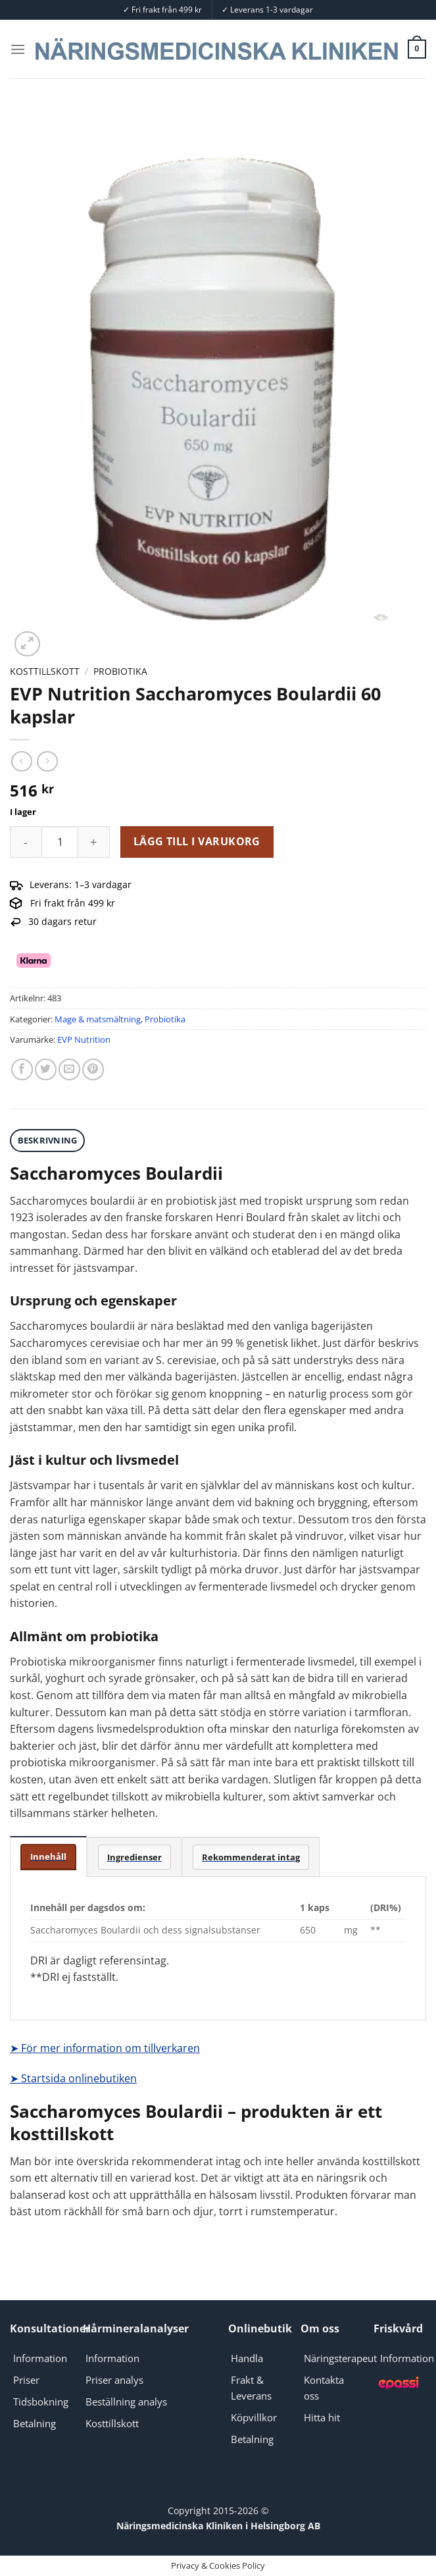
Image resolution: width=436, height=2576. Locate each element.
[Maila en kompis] (69, 1069)
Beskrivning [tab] (48, 1140)
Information (40, 2358)
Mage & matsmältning (98, 1019)
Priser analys (114, 2379)
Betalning (34, 2423)
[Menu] (18, 49)
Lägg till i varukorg (196, 841)
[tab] (48, 1857)
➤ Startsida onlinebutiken (73, 2078)
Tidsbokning (40, 2401)
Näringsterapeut (340, 2358)
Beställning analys (126, 2401)
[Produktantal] (59, 842)
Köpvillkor (254, 2417)
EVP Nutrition (83, 1039)
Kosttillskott (45, 671)
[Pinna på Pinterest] (93, 1069)
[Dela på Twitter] (46, 1069)
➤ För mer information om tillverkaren (105, 2048)
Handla (247, 2358)
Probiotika (120, 671)
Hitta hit (322, 2417)
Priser (26, 2379)
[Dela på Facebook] (22, 1069)
